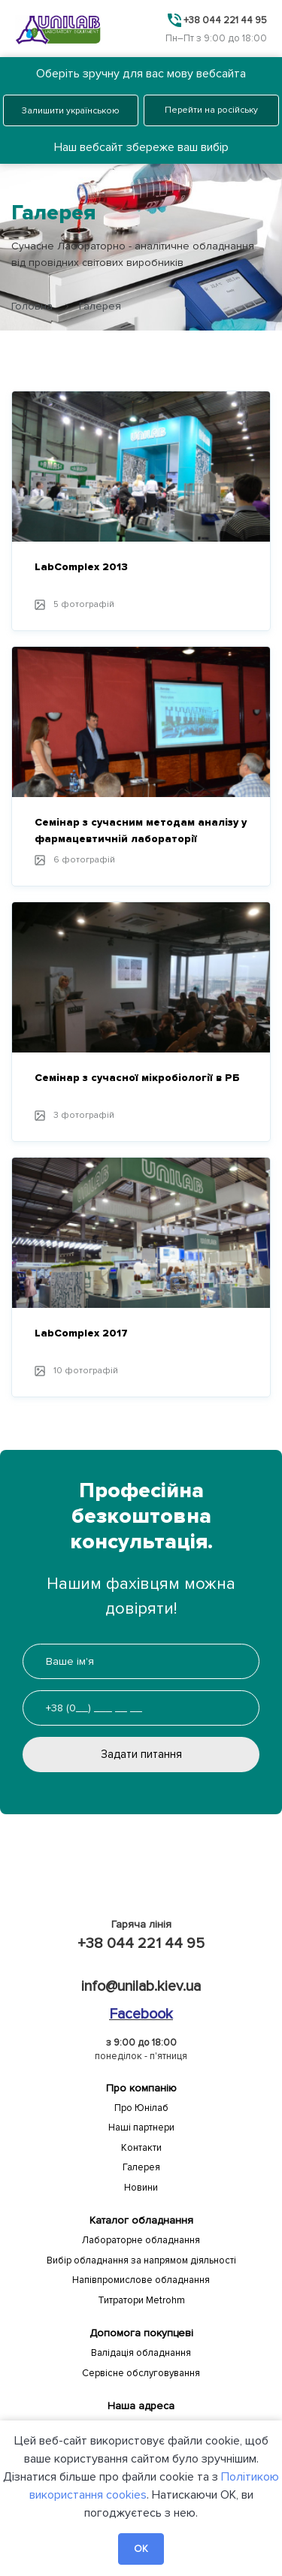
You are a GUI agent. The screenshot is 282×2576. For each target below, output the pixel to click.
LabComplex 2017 (81, 1333)
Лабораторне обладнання (141, 2240)
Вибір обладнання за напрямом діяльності (141, 2260)
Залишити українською (71, 110)
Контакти (141, 2148)
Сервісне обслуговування (141, 2373)
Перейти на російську (211, 110)
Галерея (141, 2167)
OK (141, 2549)
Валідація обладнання (141, 2353)
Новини (141, 2188)
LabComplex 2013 (81, 566)
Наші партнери (141, 2128)
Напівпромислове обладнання (141, 2280)
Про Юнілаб (141, 2108)
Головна (32, 306)
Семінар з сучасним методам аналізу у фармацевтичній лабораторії (141, 830)
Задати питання (141, 1754)
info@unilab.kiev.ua (141, 1986)
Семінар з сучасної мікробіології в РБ (137, 1077)
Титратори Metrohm (141, 2300)
